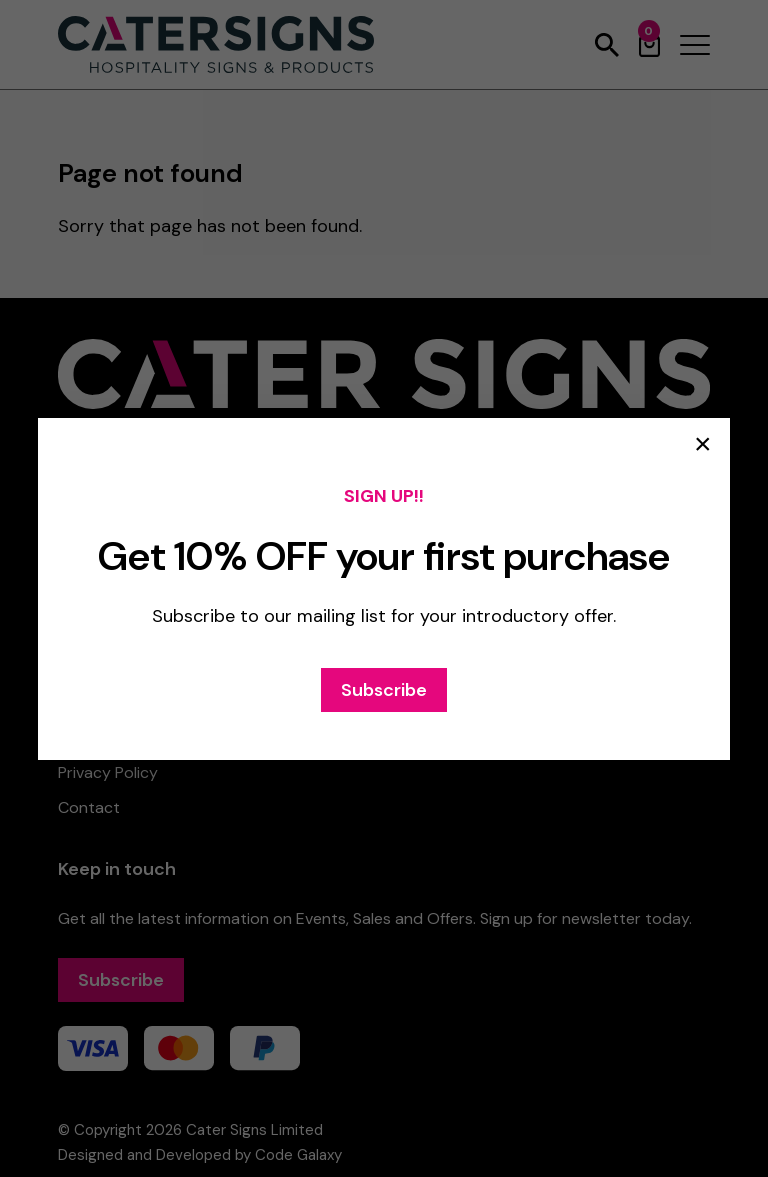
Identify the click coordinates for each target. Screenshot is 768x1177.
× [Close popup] (703, 444)
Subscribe (384, 690)
